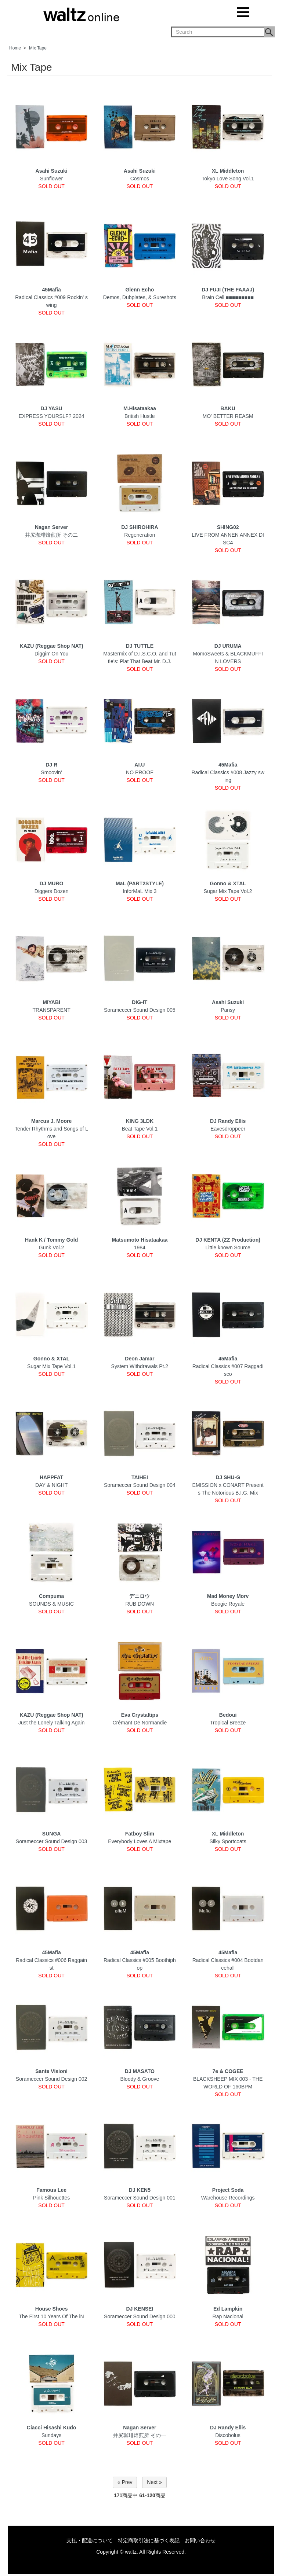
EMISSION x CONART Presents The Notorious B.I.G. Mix (228, 1485)
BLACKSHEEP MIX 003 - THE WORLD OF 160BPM (228, 2079)
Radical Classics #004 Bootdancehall (228, 1960)
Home (15, 48)
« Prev (125, 2482)
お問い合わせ (200, 2540)
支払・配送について (89, 2540)
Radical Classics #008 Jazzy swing (227, 772)
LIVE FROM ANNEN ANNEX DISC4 (228, 534)
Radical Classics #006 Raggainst (51, 1960)
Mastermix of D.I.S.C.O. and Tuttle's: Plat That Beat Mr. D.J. (139, 653)
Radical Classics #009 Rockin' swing (51, 297)
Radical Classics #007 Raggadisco (228, 1366)
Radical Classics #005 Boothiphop (140, 1960)
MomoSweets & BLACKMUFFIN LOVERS (228, 653)
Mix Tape (38, 48)
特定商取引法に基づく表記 (149, 2540)
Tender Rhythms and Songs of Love (51, 1128)
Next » (154, 2482)
